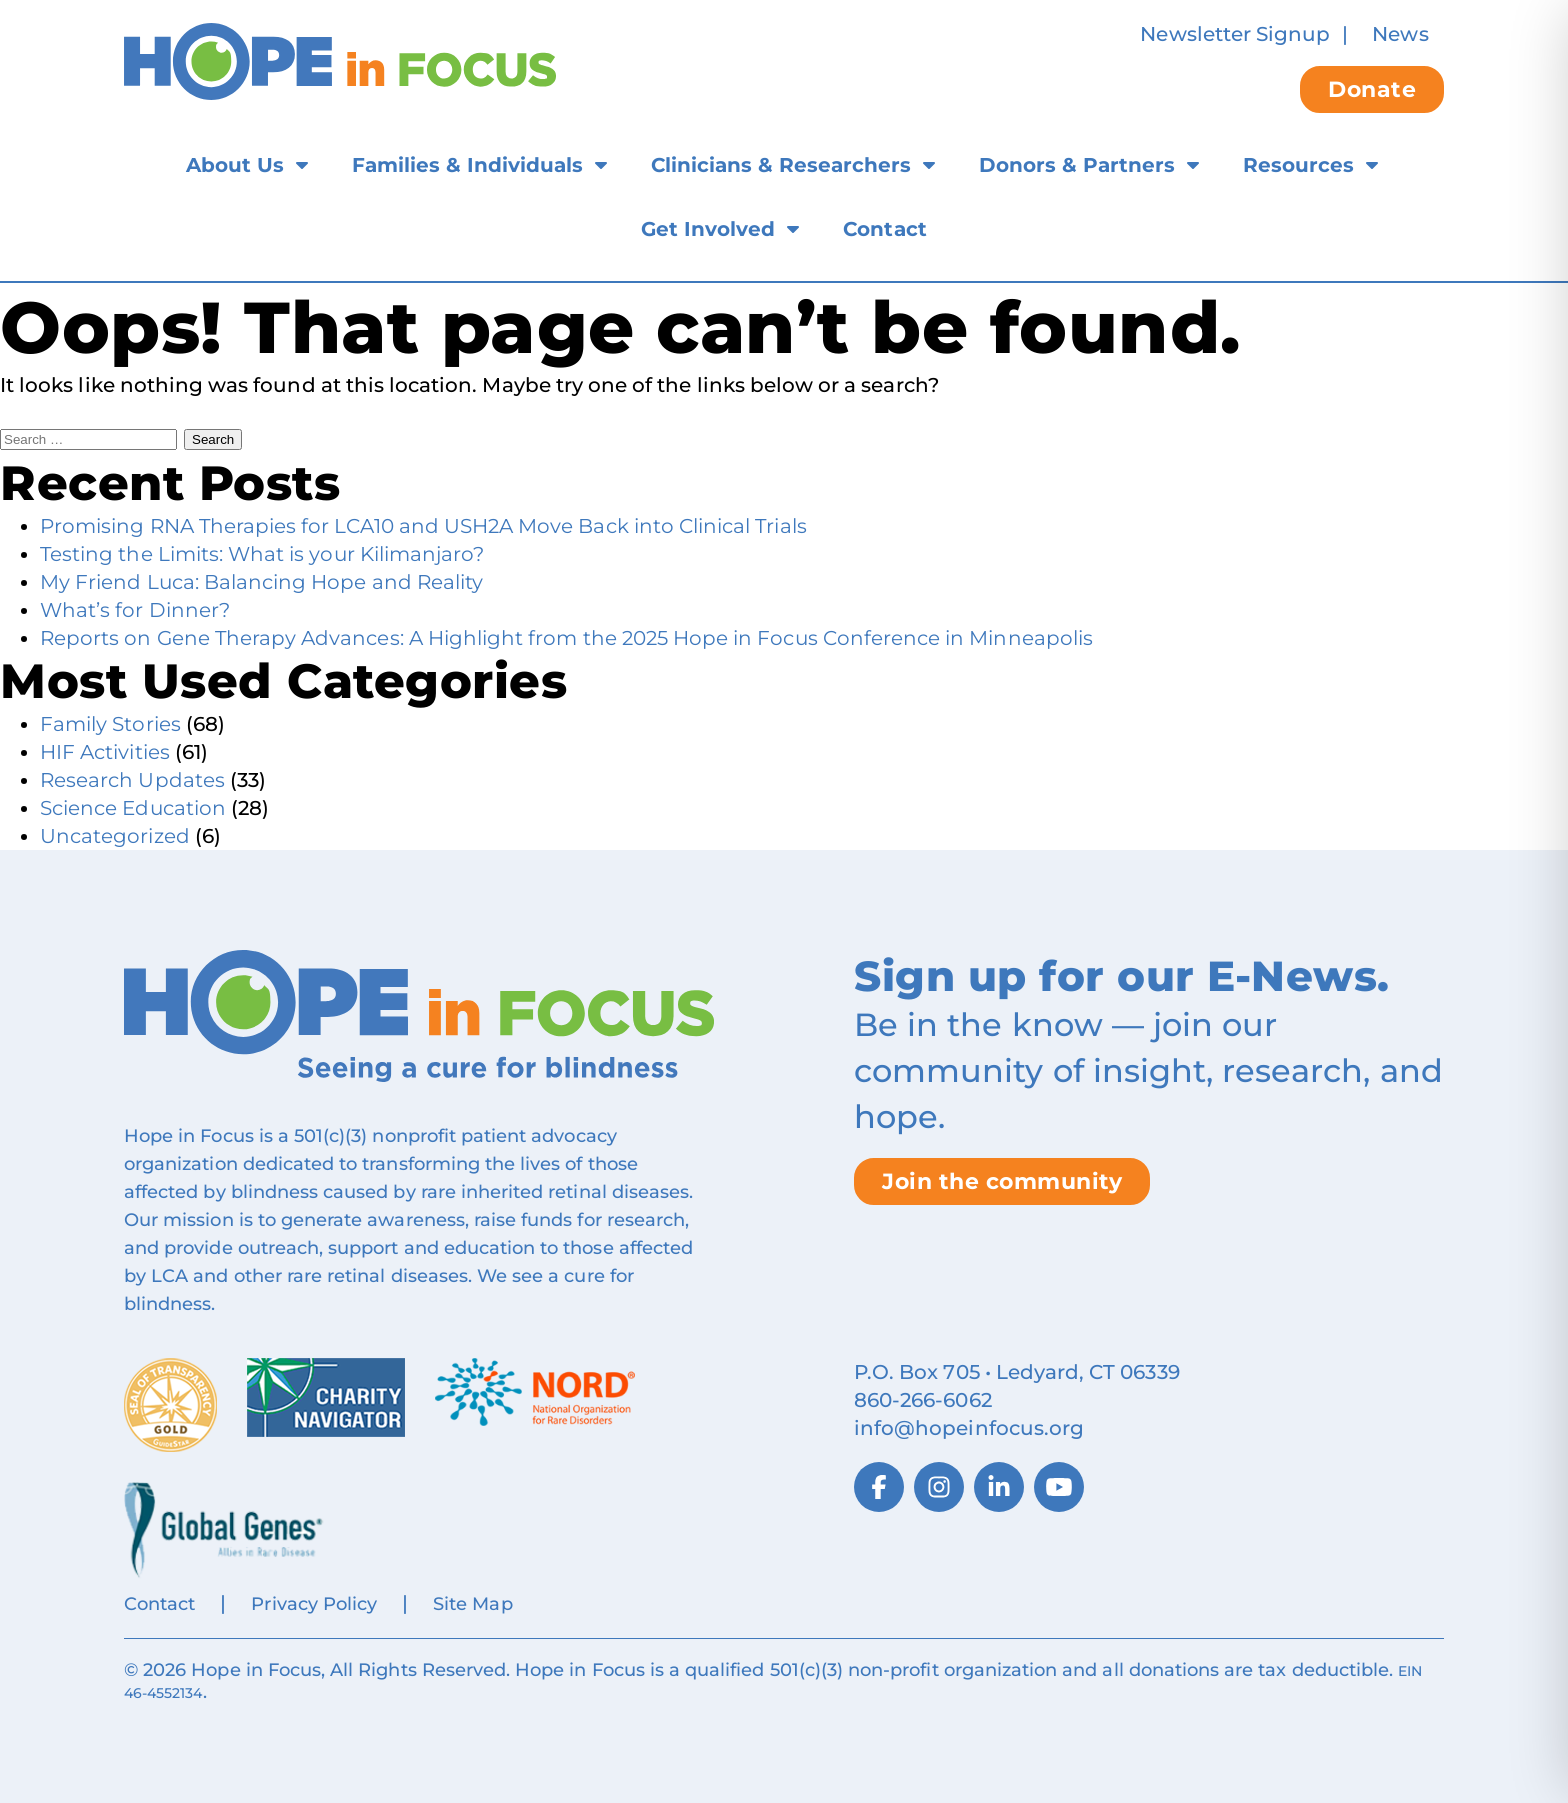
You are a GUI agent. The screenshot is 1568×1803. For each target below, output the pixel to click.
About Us (235, 165)
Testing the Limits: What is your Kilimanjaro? (262, 554)
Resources (1298, 165)
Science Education (133, 808)
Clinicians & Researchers (781, 165)
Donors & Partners (1077, 165)
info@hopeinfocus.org (969, 1428)
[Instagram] (939, 1487)
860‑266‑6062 (923, 1400)
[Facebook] (879, 1487)
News (1400, 34)
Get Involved (708, 229)
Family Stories (110, 724)
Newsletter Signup (1235, 34)
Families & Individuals (467, 165)
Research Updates (132, 780)
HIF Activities (105, 752)
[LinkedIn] (999, 1487)
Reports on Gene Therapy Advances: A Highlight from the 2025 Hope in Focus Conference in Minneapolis (566, 638)
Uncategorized (115, 836)
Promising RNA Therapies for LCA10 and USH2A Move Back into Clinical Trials (423, 526)
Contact (884, 229)
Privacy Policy (314, 1604)
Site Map (472, 1604)
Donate (1372, 89)
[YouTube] (1059, 1487)
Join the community (1002, 1181)
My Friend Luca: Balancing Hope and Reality (261, 582)
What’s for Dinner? (135, 610)
